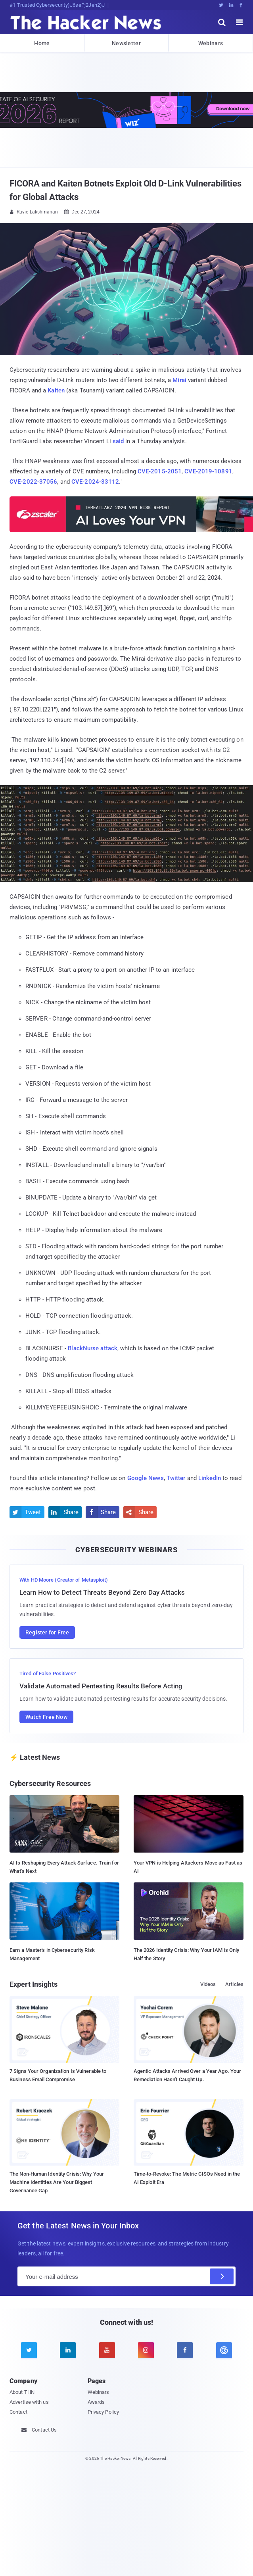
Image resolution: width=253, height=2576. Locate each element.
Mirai (179, 380)
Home (42, 43)
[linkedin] (68, 2350)
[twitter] (29, 2350)
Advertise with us (29, 2402)
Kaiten (56, 390)
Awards (96, 2402)
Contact (18, 2412)
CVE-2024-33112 (95, 481)
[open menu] (239, 22)
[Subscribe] (222, 2276)
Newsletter (126, 43)
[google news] (223, 2350)
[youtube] (107, 2350)
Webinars (210, 43)
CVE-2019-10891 (208, 471)
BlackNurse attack (92, 1348)
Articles (234, 1984)
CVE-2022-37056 (33, 481)
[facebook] (185, 2350)
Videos (208, 1984)
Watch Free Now (46, 1717)
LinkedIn (209, 1478)
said (118, 441)
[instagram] (146, 2350)
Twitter (176, 1478)
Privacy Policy (103, 2412)
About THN (22, 2392)
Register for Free (47, 1632)
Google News (145, 1478)
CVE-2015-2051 (160, 471)
